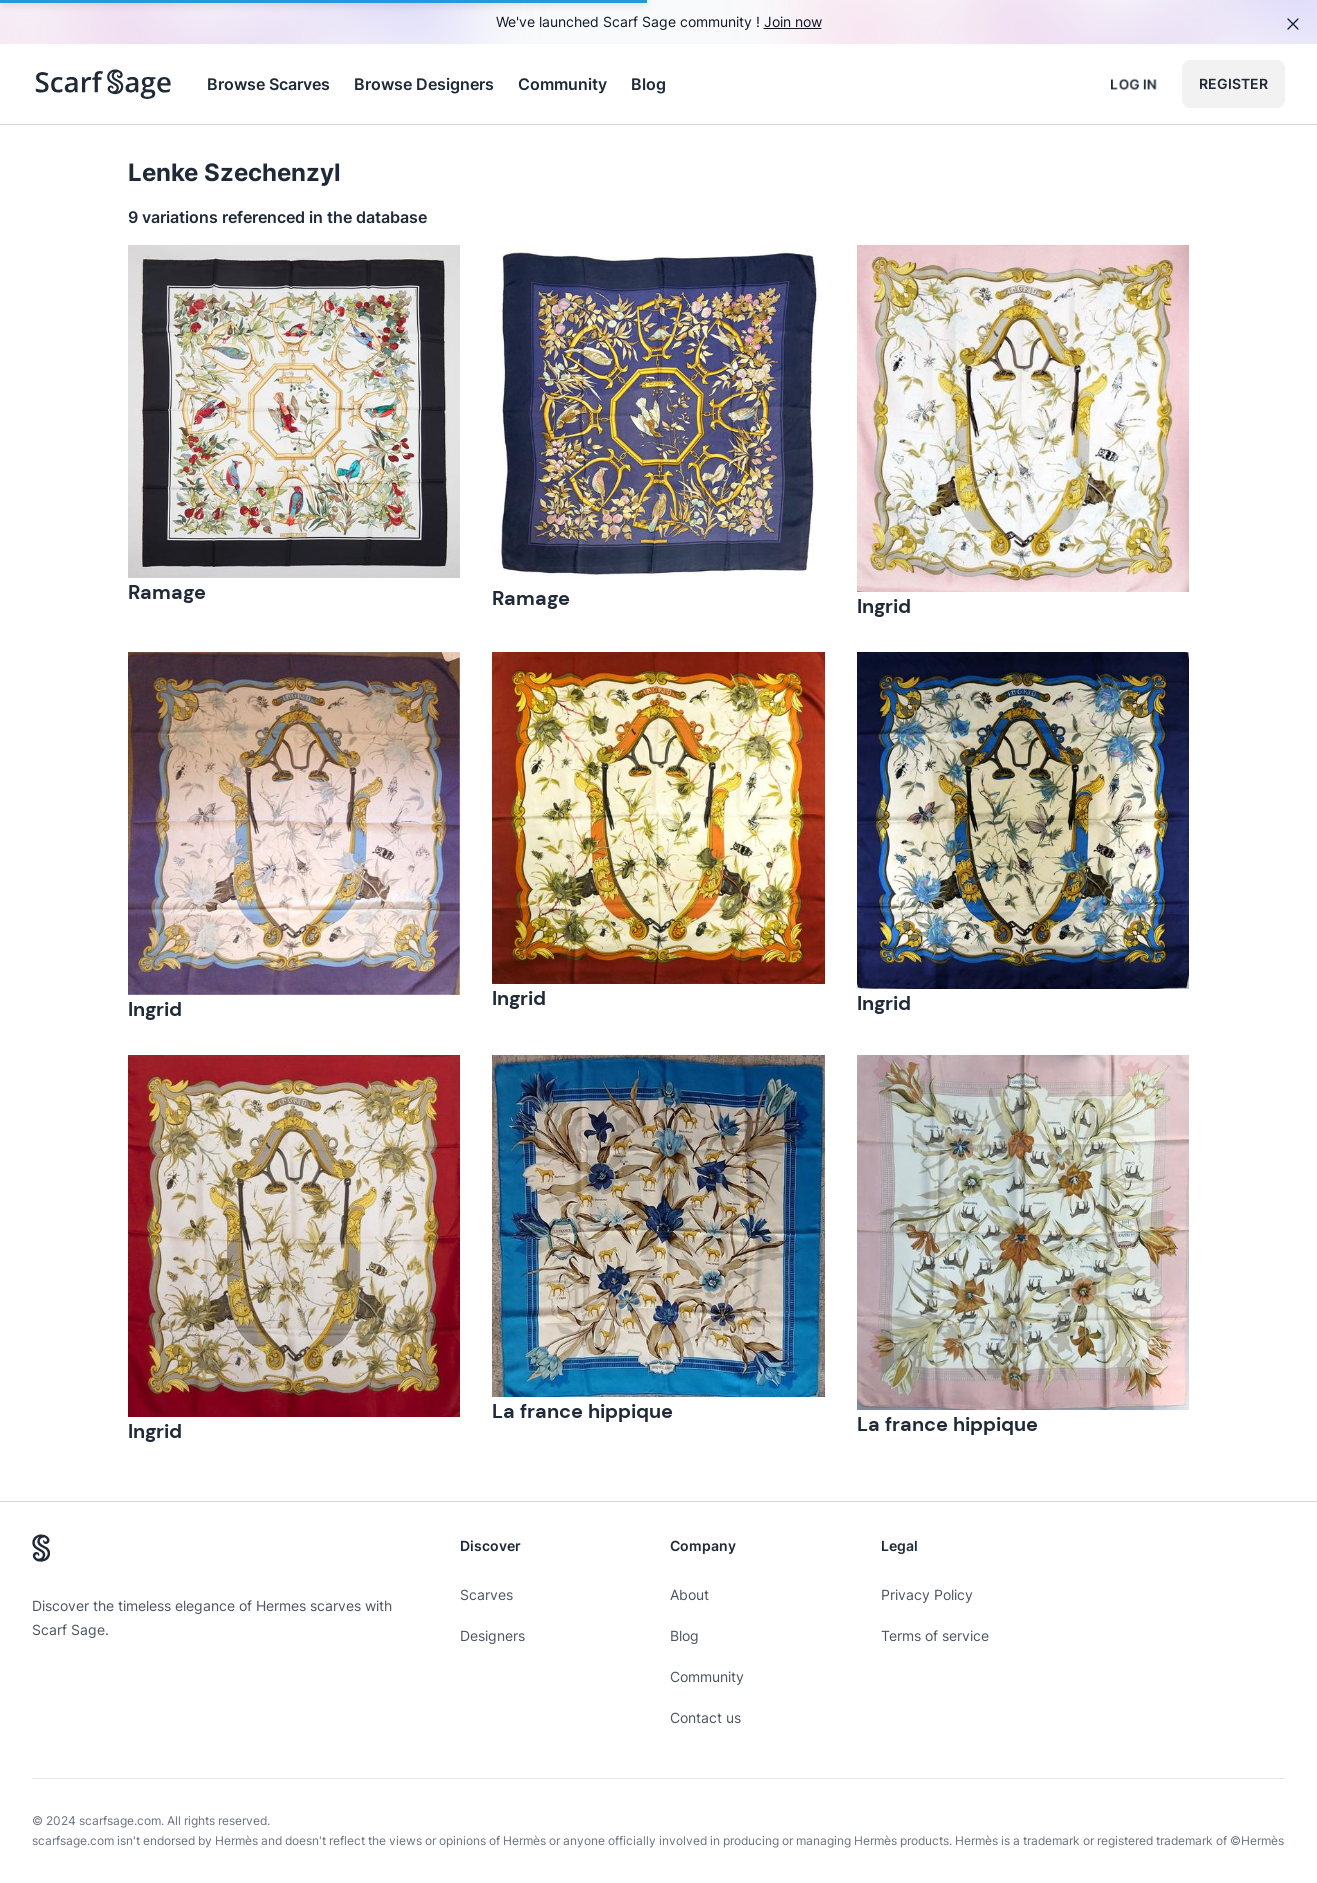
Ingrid (884, 606)
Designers (492, 1635)
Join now (793, 21)
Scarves (486, 1594)
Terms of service (935, 1635)
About (689, 1594)
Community (562, 84)
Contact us (705, 1717)
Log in (1133, 83)
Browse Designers (424, 84)
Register (1233, 83)
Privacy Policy (927, 1594)
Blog (648, 84)
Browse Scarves (268, 84)
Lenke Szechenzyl (234, 172)
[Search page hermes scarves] (103, 84)
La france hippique (582, 1411)
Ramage (167, 592)
